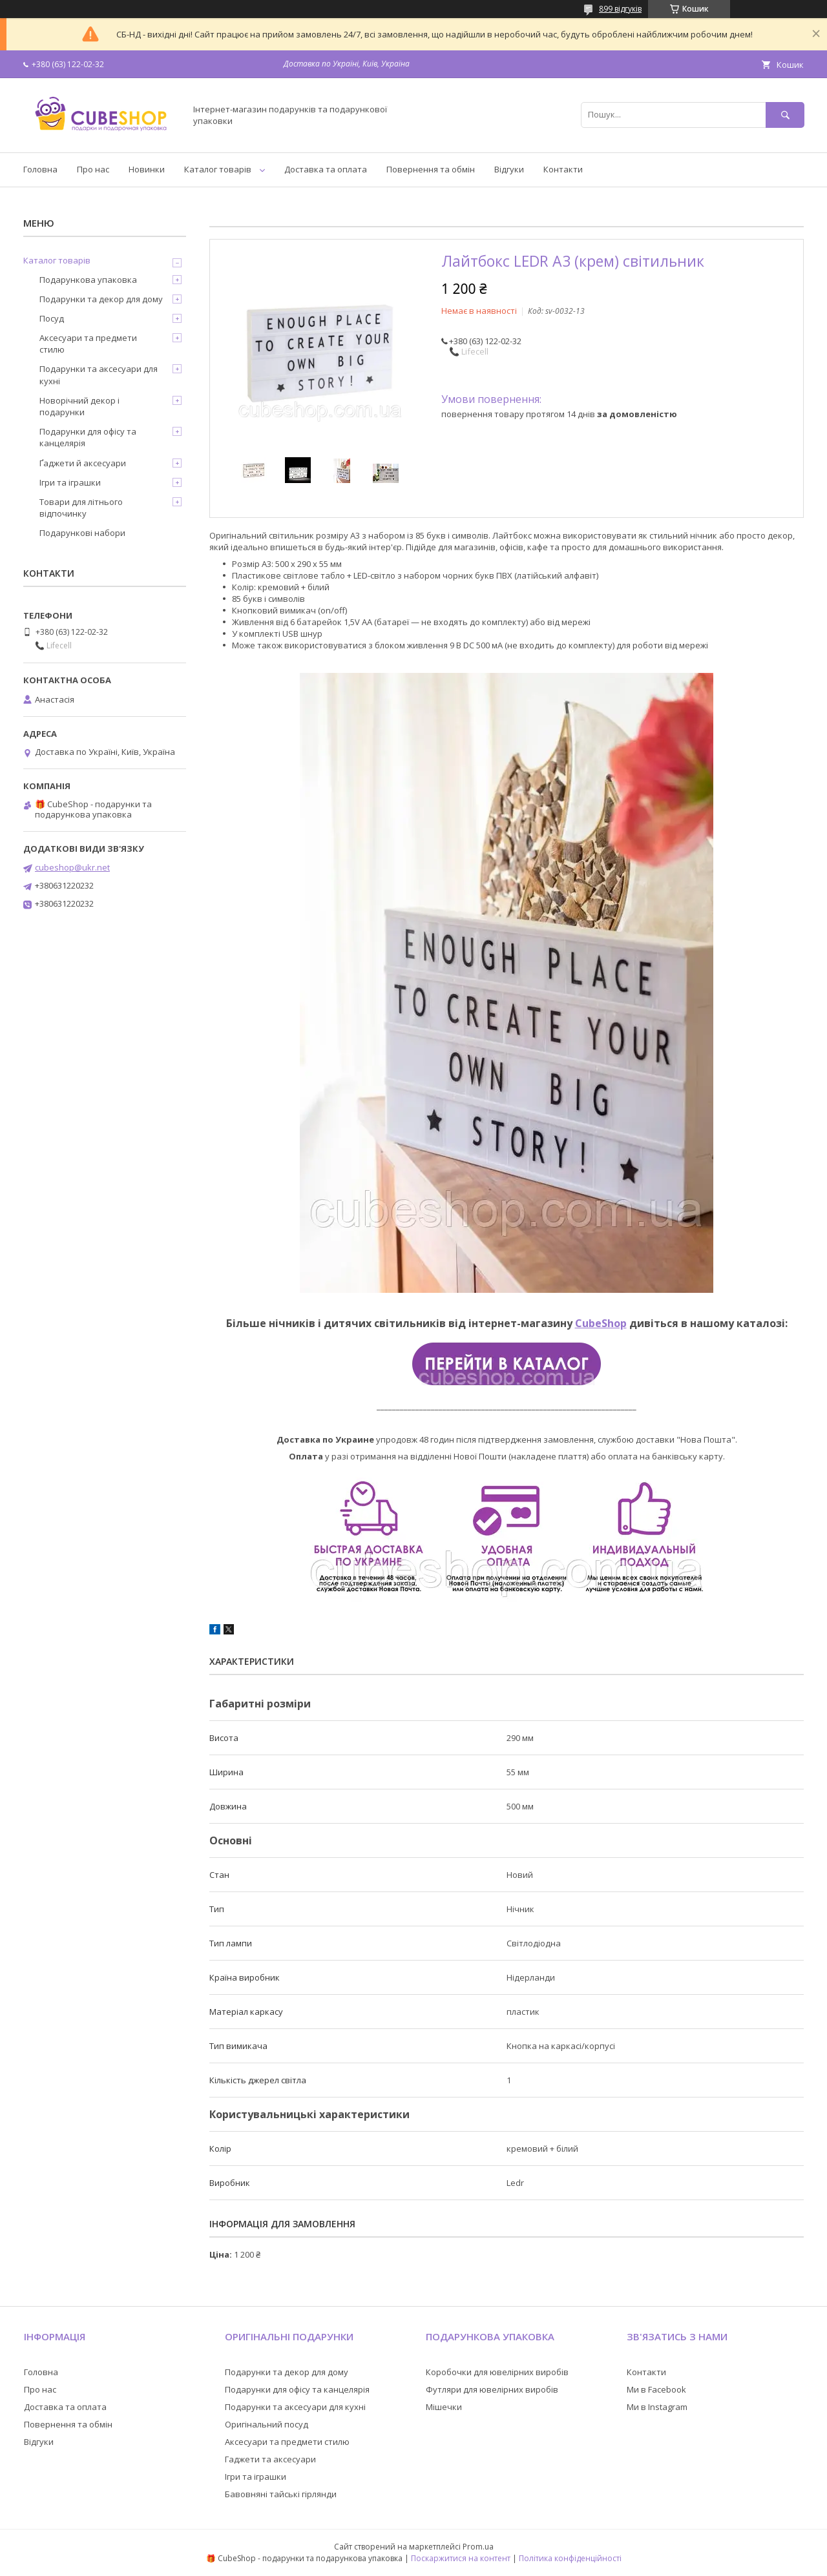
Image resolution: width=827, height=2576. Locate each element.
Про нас (93, 169)
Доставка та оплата (325, 169)
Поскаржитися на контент (460, 2558)
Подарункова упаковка (88, 279)
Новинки (147, 169)
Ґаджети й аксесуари (82, 463)
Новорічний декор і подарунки (79, 406)
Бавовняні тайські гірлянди (281, 2494)
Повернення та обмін (430, 169)
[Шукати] (785, 114)
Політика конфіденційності (570, 2558)
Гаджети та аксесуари (270, 2459)
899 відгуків (620, 8)
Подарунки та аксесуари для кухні (98, 374)
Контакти (563, 169)
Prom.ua (478, 2546)
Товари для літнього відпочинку (81, 507)
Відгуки (509, 169)
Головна (40, 169)
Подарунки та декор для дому (101, 299)
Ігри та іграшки (70, 482)
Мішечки (444, 2407)
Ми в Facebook (656, 2389)
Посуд (51, 318)
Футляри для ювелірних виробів (492, 2389)
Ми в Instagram (657, 2407)
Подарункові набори (82, 533)
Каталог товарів (217, 169)
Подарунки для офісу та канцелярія (87, 437)
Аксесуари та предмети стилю (88, 343)
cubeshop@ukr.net (72, 867)
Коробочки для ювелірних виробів (497, 2372)
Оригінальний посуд (266, 2424)
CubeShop (601, 1323)
